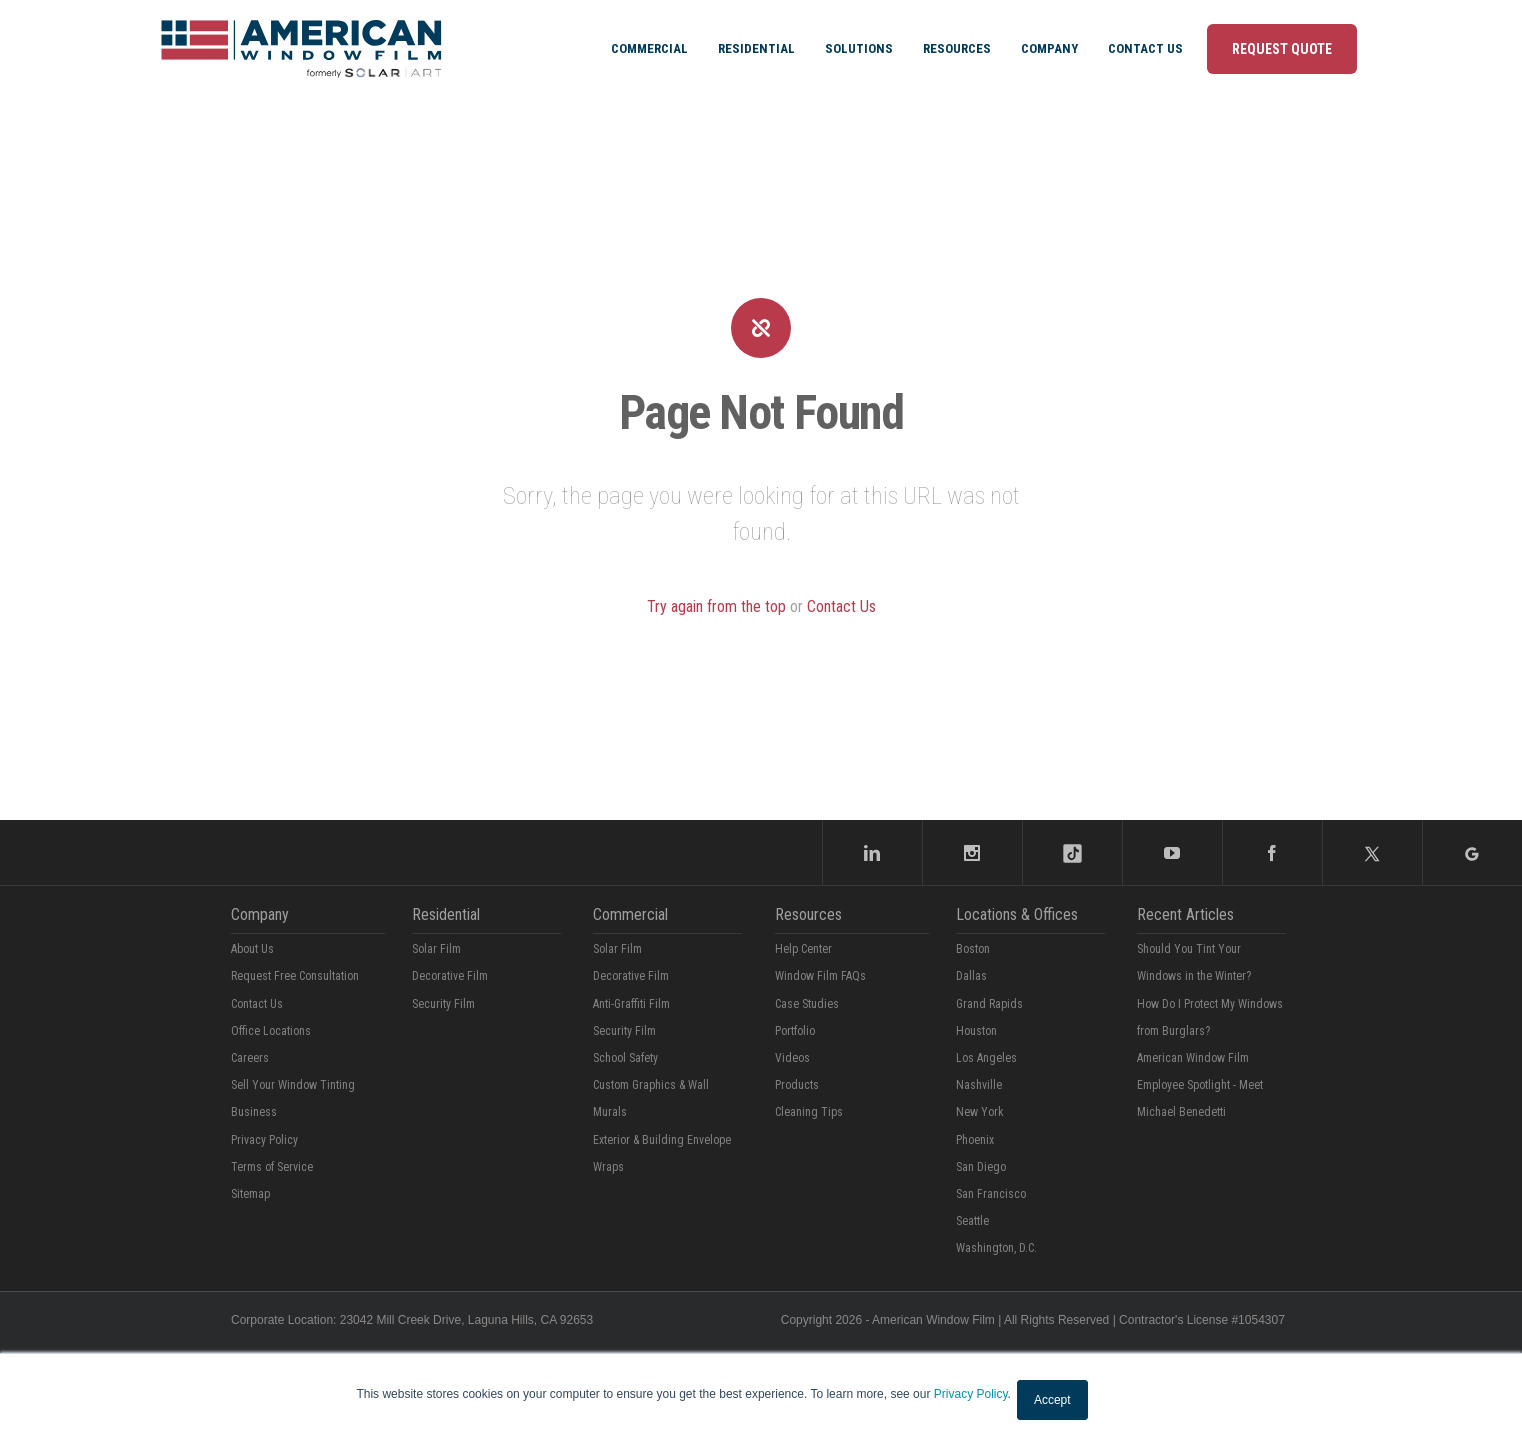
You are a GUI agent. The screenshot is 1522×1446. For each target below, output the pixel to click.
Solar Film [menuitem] (436, 949)
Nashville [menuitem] (979, 1085)
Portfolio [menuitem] (795, 1031)
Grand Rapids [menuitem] (989, 1004)
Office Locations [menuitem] (271, 1031)
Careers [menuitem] (250, 1058)
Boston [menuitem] (973, 949)
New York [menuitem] (980, 1112)
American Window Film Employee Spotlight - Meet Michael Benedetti (1200, 1085)
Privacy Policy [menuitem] (264, 1140)
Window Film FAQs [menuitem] (820, 976)
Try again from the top (716, 606)
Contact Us (841, 606)
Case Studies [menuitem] (807, 1004)
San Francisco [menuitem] (991, 1194)
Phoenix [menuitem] (975, 1140)
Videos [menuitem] (792, 1058)
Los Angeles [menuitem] (986, 1058)
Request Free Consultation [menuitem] (295, 976)
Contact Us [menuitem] (1145, 48)
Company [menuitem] (1049, 48)
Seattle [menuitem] (972, 1221)
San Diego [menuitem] (981, 1167)
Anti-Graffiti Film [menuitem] (631, 1004)
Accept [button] (1052, 1400)
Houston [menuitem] (976, 1031)
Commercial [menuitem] (649, 48)
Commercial (630, 914)
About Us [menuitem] (252, 949)
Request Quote (1282, 49)
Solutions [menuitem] (859, 48)
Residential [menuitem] (756, 48)
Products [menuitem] (797, 1085)
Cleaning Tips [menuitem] (809, 1112)
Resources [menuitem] (957, 48)
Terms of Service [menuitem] (272, 1167)
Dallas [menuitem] (971, 976)
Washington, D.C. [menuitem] (996, 1248)
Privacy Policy (971, 1394)
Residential (446, 914)
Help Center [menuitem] (803, 949)
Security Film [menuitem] (443, 1004)
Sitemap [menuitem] (250, 1194)
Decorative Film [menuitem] (450, 976)
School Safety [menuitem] (625, 1058)
